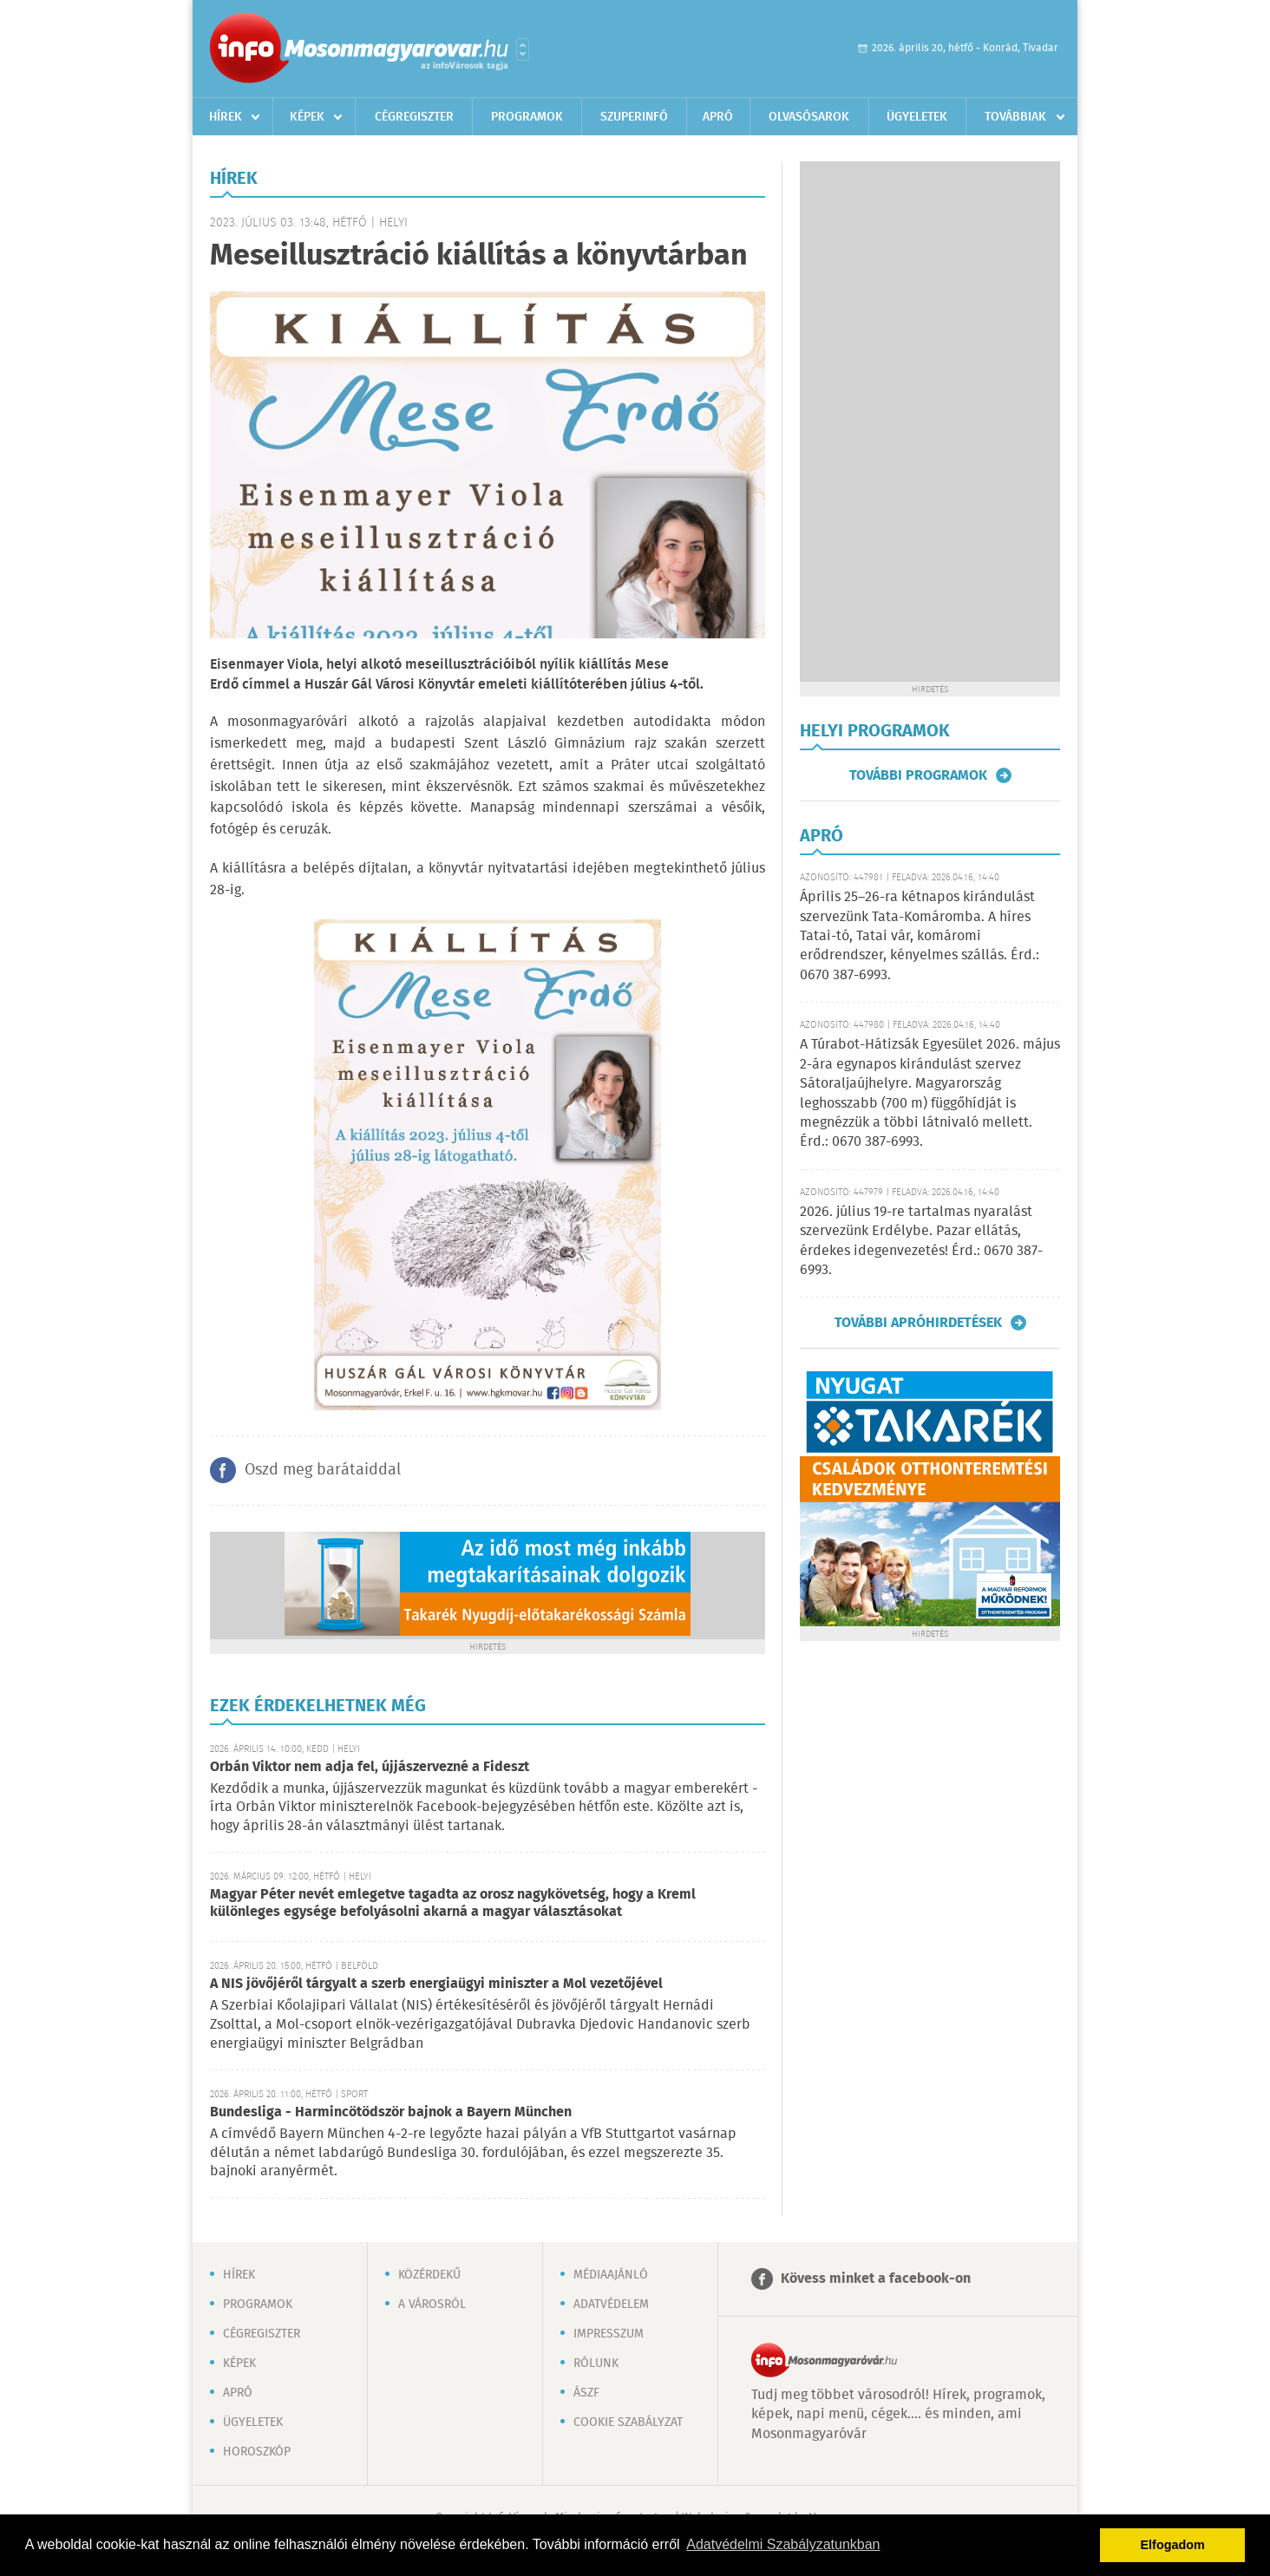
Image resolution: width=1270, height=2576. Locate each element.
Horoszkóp (257, 2452)
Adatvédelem (611, 2304)
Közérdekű (429, 2275)
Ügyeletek (917, 117)
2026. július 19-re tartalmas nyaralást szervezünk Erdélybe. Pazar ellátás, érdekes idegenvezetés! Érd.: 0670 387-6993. (921, 1241)
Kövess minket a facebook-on (876, 2279)
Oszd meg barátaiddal (323, 1470)
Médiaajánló (610, 2275)
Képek (307, 117)
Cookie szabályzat (628, 2422)
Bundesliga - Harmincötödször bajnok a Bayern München (391, 2112)
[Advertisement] (930, 421)
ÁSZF (586, 2393)
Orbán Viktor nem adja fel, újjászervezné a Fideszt (369, 1767)
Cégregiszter (414, 117)
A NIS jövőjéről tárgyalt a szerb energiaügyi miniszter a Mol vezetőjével (436, 1984)
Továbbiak (1015, 117)
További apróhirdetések (918, 1322)
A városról (432, 2304)
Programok (527, 117)
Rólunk (596, 2363)
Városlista (522, 49)
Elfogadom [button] (1173, 2545)
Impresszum (608, 2334)
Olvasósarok (809, 117)
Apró (718, 117)
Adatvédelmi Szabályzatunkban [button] (783, 2544)
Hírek (225, 117)
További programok (918, 775)
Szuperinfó (634, 117)
